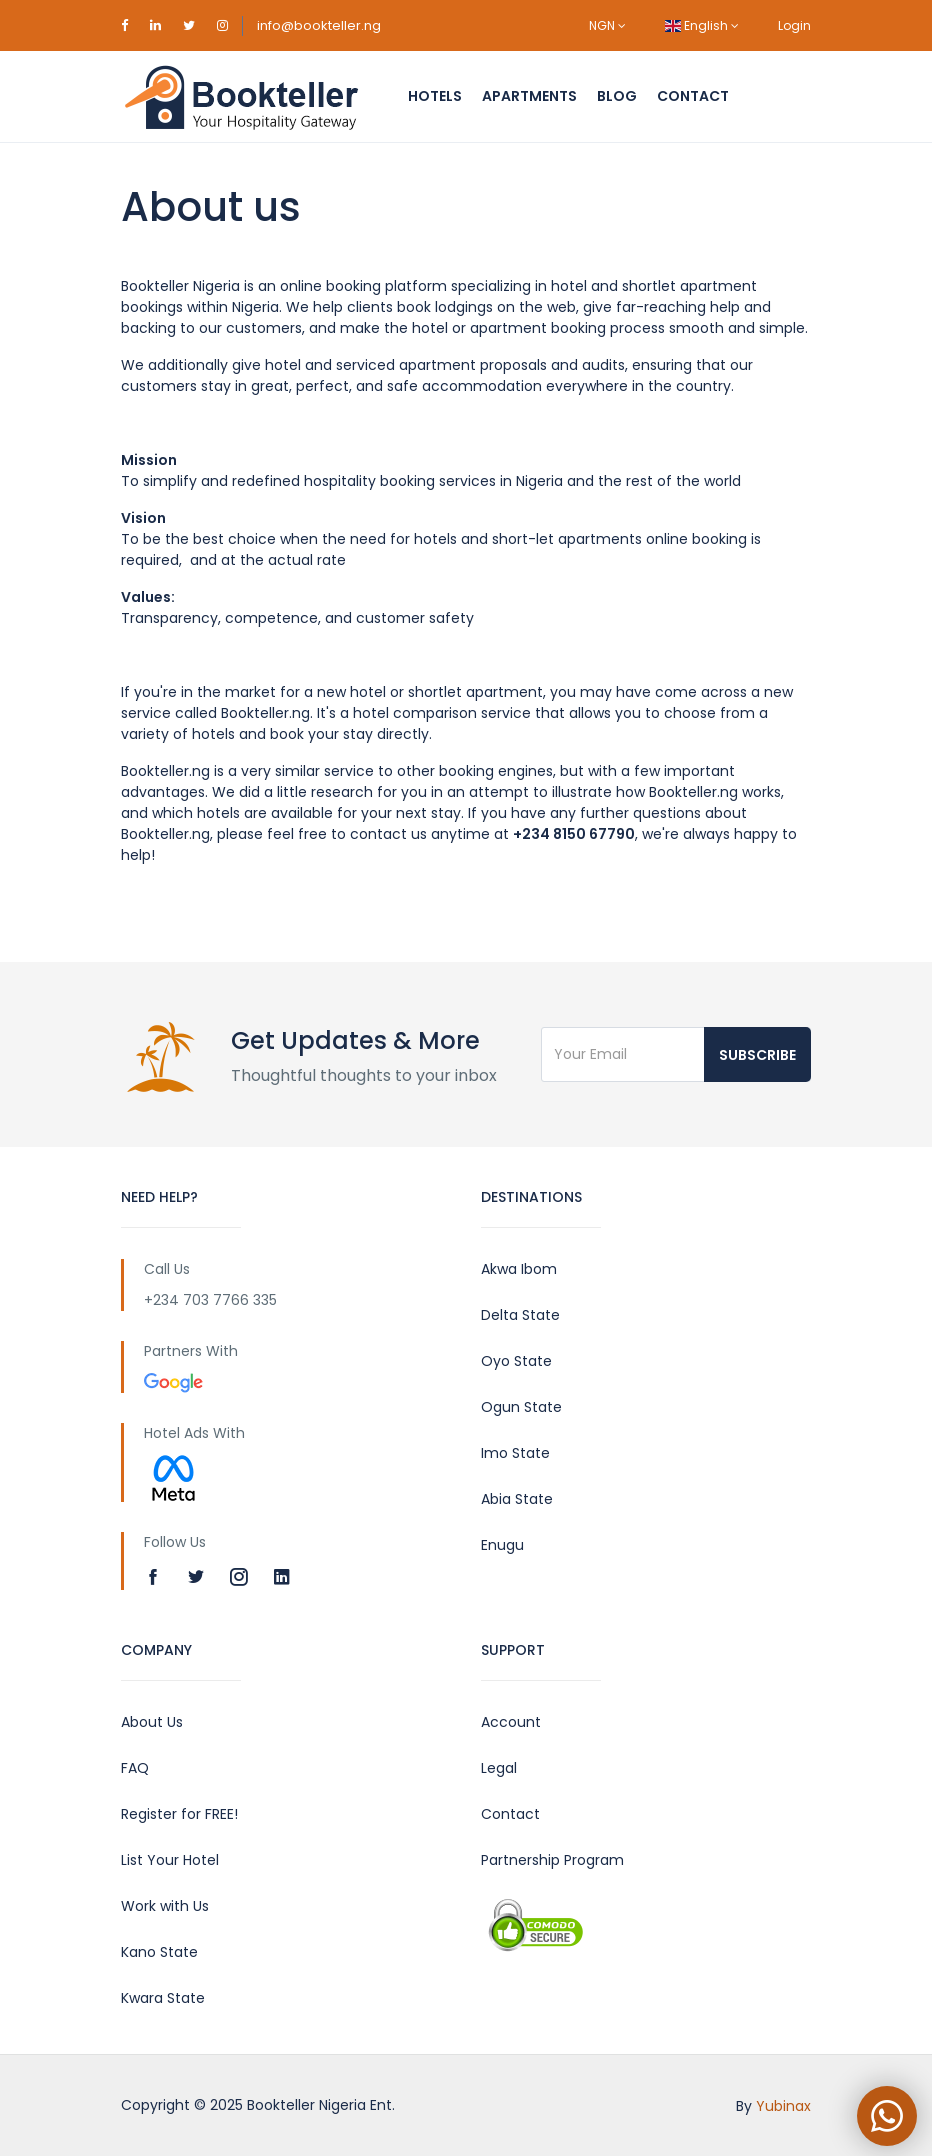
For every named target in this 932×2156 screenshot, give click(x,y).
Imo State (515, 1453)
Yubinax (783, 2105)
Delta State (520, 1315)
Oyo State (516, 1361)
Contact (693, 96)
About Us (152, 1722)
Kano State (159, 1952)
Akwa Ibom (519, 1269)
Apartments (529, 96)
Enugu (502, 1545)
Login (794, 25)
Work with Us (165, 1906)
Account (511, 1722)
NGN (607, 25)
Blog (617, 96)
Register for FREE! (179, 1814)
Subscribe (757, 1055)
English (702, 25)
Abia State (517, 1499)
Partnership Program (552, 1860)
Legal (499, 1768)
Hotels (435, 96)
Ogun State (521, 1407)
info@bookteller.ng (319, 25)
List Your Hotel (170, 1860)
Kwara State (163, 1998)
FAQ (135, 1768)
